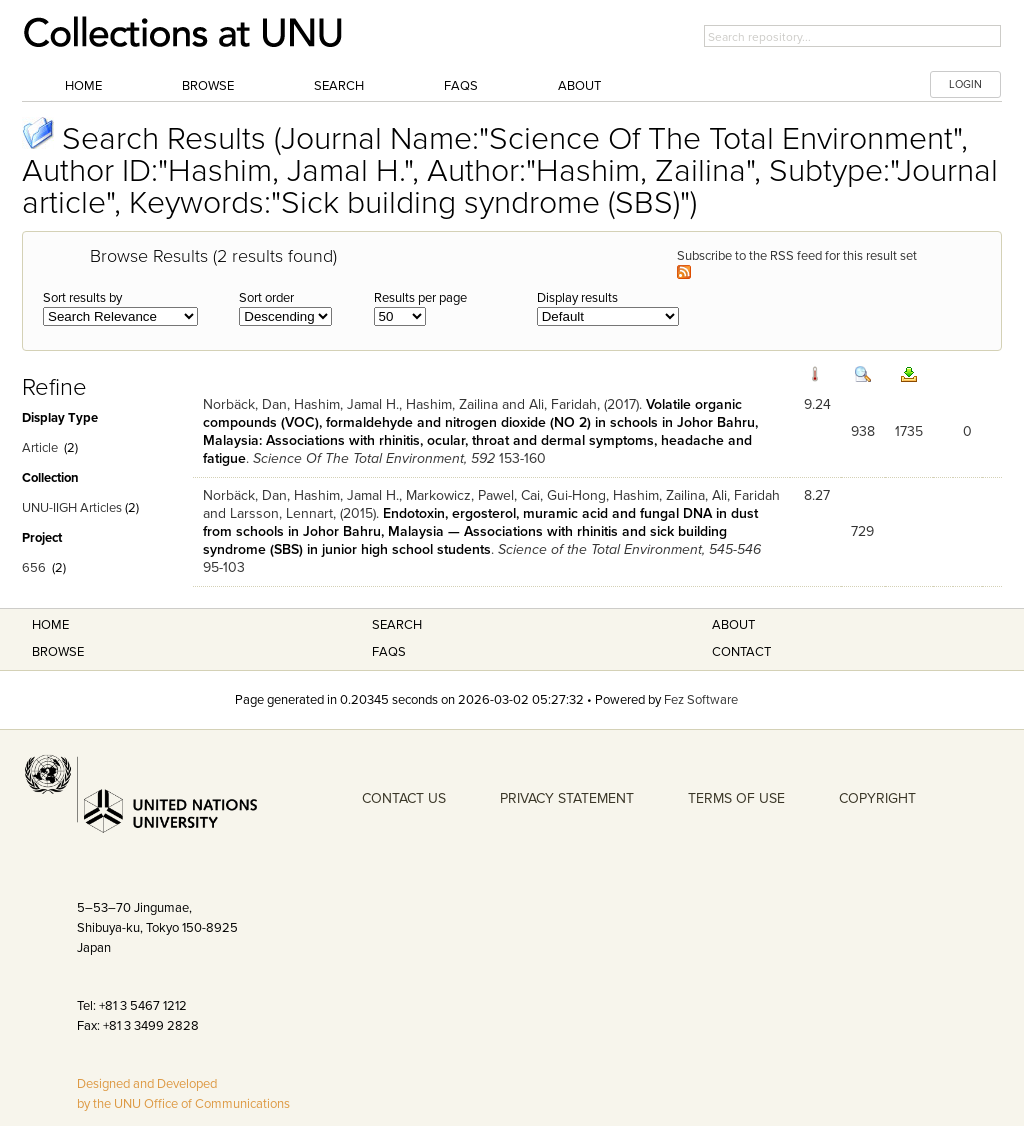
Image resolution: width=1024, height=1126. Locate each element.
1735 (909, 431)
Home (83, 86)
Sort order (266, 298)
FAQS (389, 652)
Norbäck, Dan (245, 404)
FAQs (461, 86)
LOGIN (965, 84)
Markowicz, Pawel (460, 495)
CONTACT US (404, 798)
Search (339, 86)
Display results (577, 298)
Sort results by (82, 298)
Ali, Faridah (563, 404)
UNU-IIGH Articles (72, 508)
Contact (741, 652)
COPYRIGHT (877, 798)
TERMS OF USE (736, 798)
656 (34, 568)
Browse (208, 86)
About (579, 86)
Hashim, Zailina (452, 404)
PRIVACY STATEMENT (567, 798)
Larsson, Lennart (281, 513)
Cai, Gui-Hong (563, 495)
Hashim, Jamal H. (346, 404)
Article (40, 448)
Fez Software (701, 700)
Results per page (420, 298)
